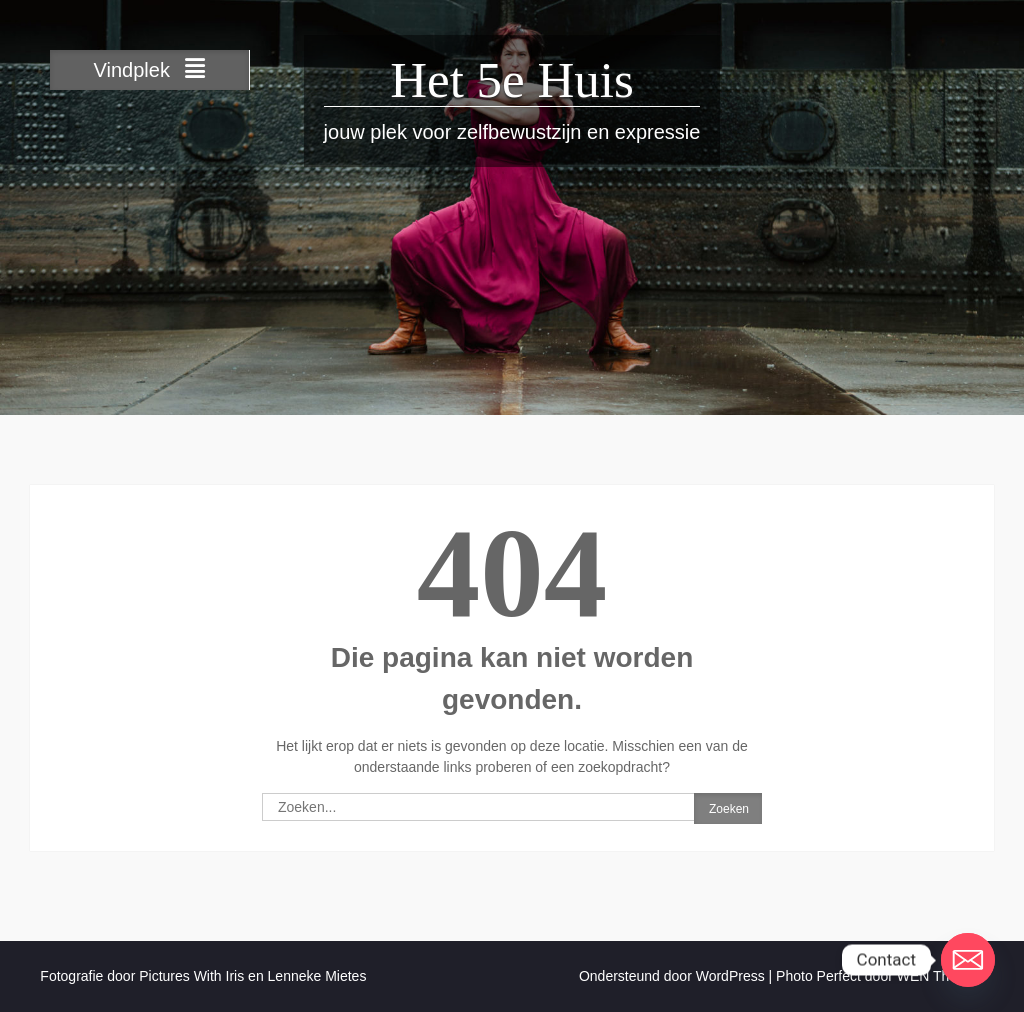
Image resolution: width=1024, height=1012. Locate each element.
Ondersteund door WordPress (672, 976)
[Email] (968, 960)
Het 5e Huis (512, 80)
